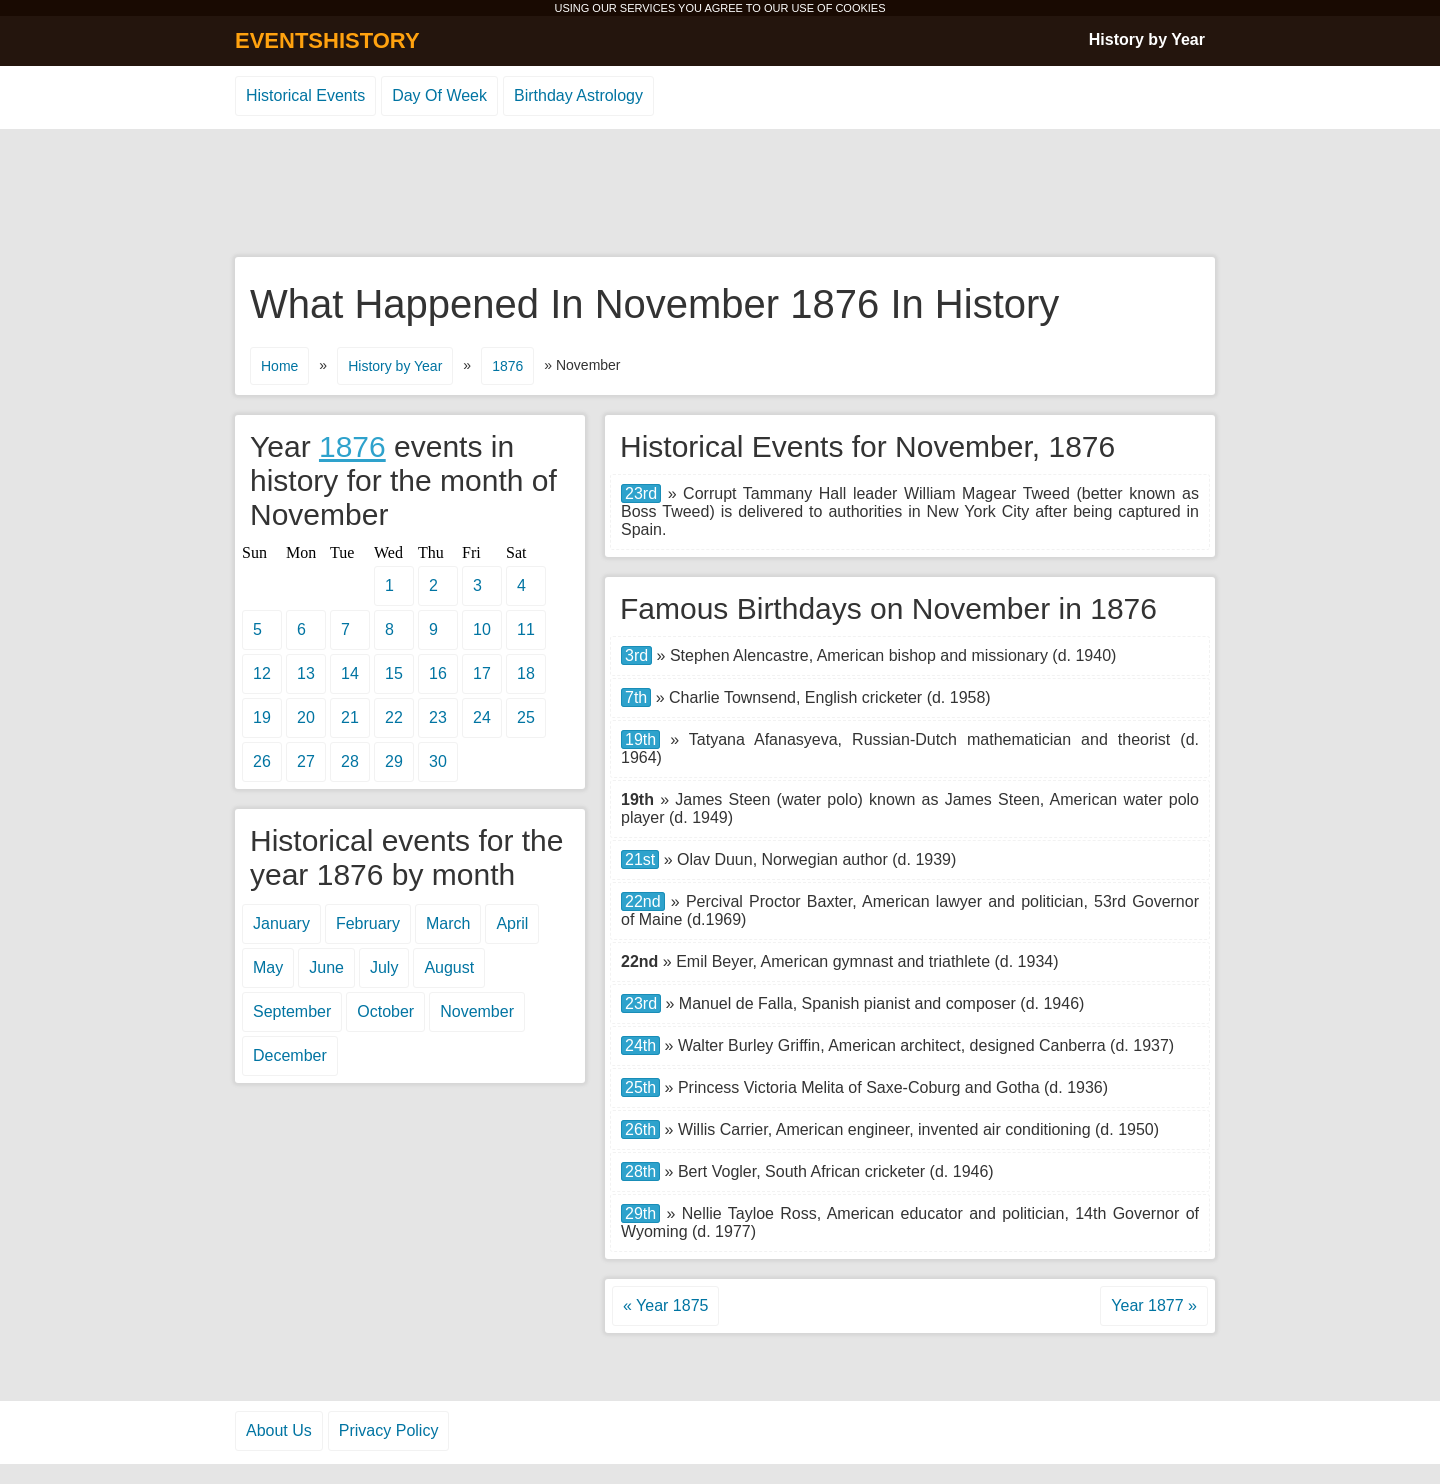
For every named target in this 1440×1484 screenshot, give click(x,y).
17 (482, 673)
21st (640, 859)
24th (640, 1045)
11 (526, 629)
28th (640, 1171)
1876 (507, 366)
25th (640, 1087)
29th (640, 1213)
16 (438, 673)
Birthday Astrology (578, 95)
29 (394, 761)
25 (526, 717)
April (512, 923)
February (368, 923)
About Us (279, 1430)
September (292, 1011)
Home (279, 366)
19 (262, 717)
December (290, 1055)
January (281, 923)
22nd (643, 901)
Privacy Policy (389, 1430)
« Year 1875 (665, 1305)
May (268, 967)
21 (350, 717)
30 (438, 761)
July (384, 967)
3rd (636, 655)
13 (306, 673)
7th (636, 697)
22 (394, 717)
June (326, 967)
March (448, 923)
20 (306, 717)
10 (482, 629)
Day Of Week (439, 95)
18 (526, 673)
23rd (641, 493)
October (385, 1011)
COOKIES (860, 8)
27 (306, 761)
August (449, 967)
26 (262, 761)
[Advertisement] (720, 194)
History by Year (1147, 39)
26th (640, 1129)
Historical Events (305, 95)
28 (350, 761)
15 (394, 673)
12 (262, 673)
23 (438, 717)
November (477, 1011)
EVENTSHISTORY (327, 40)
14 (350, 673)
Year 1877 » (1154, 1305)
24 (482, 717)
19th (640, 739)
